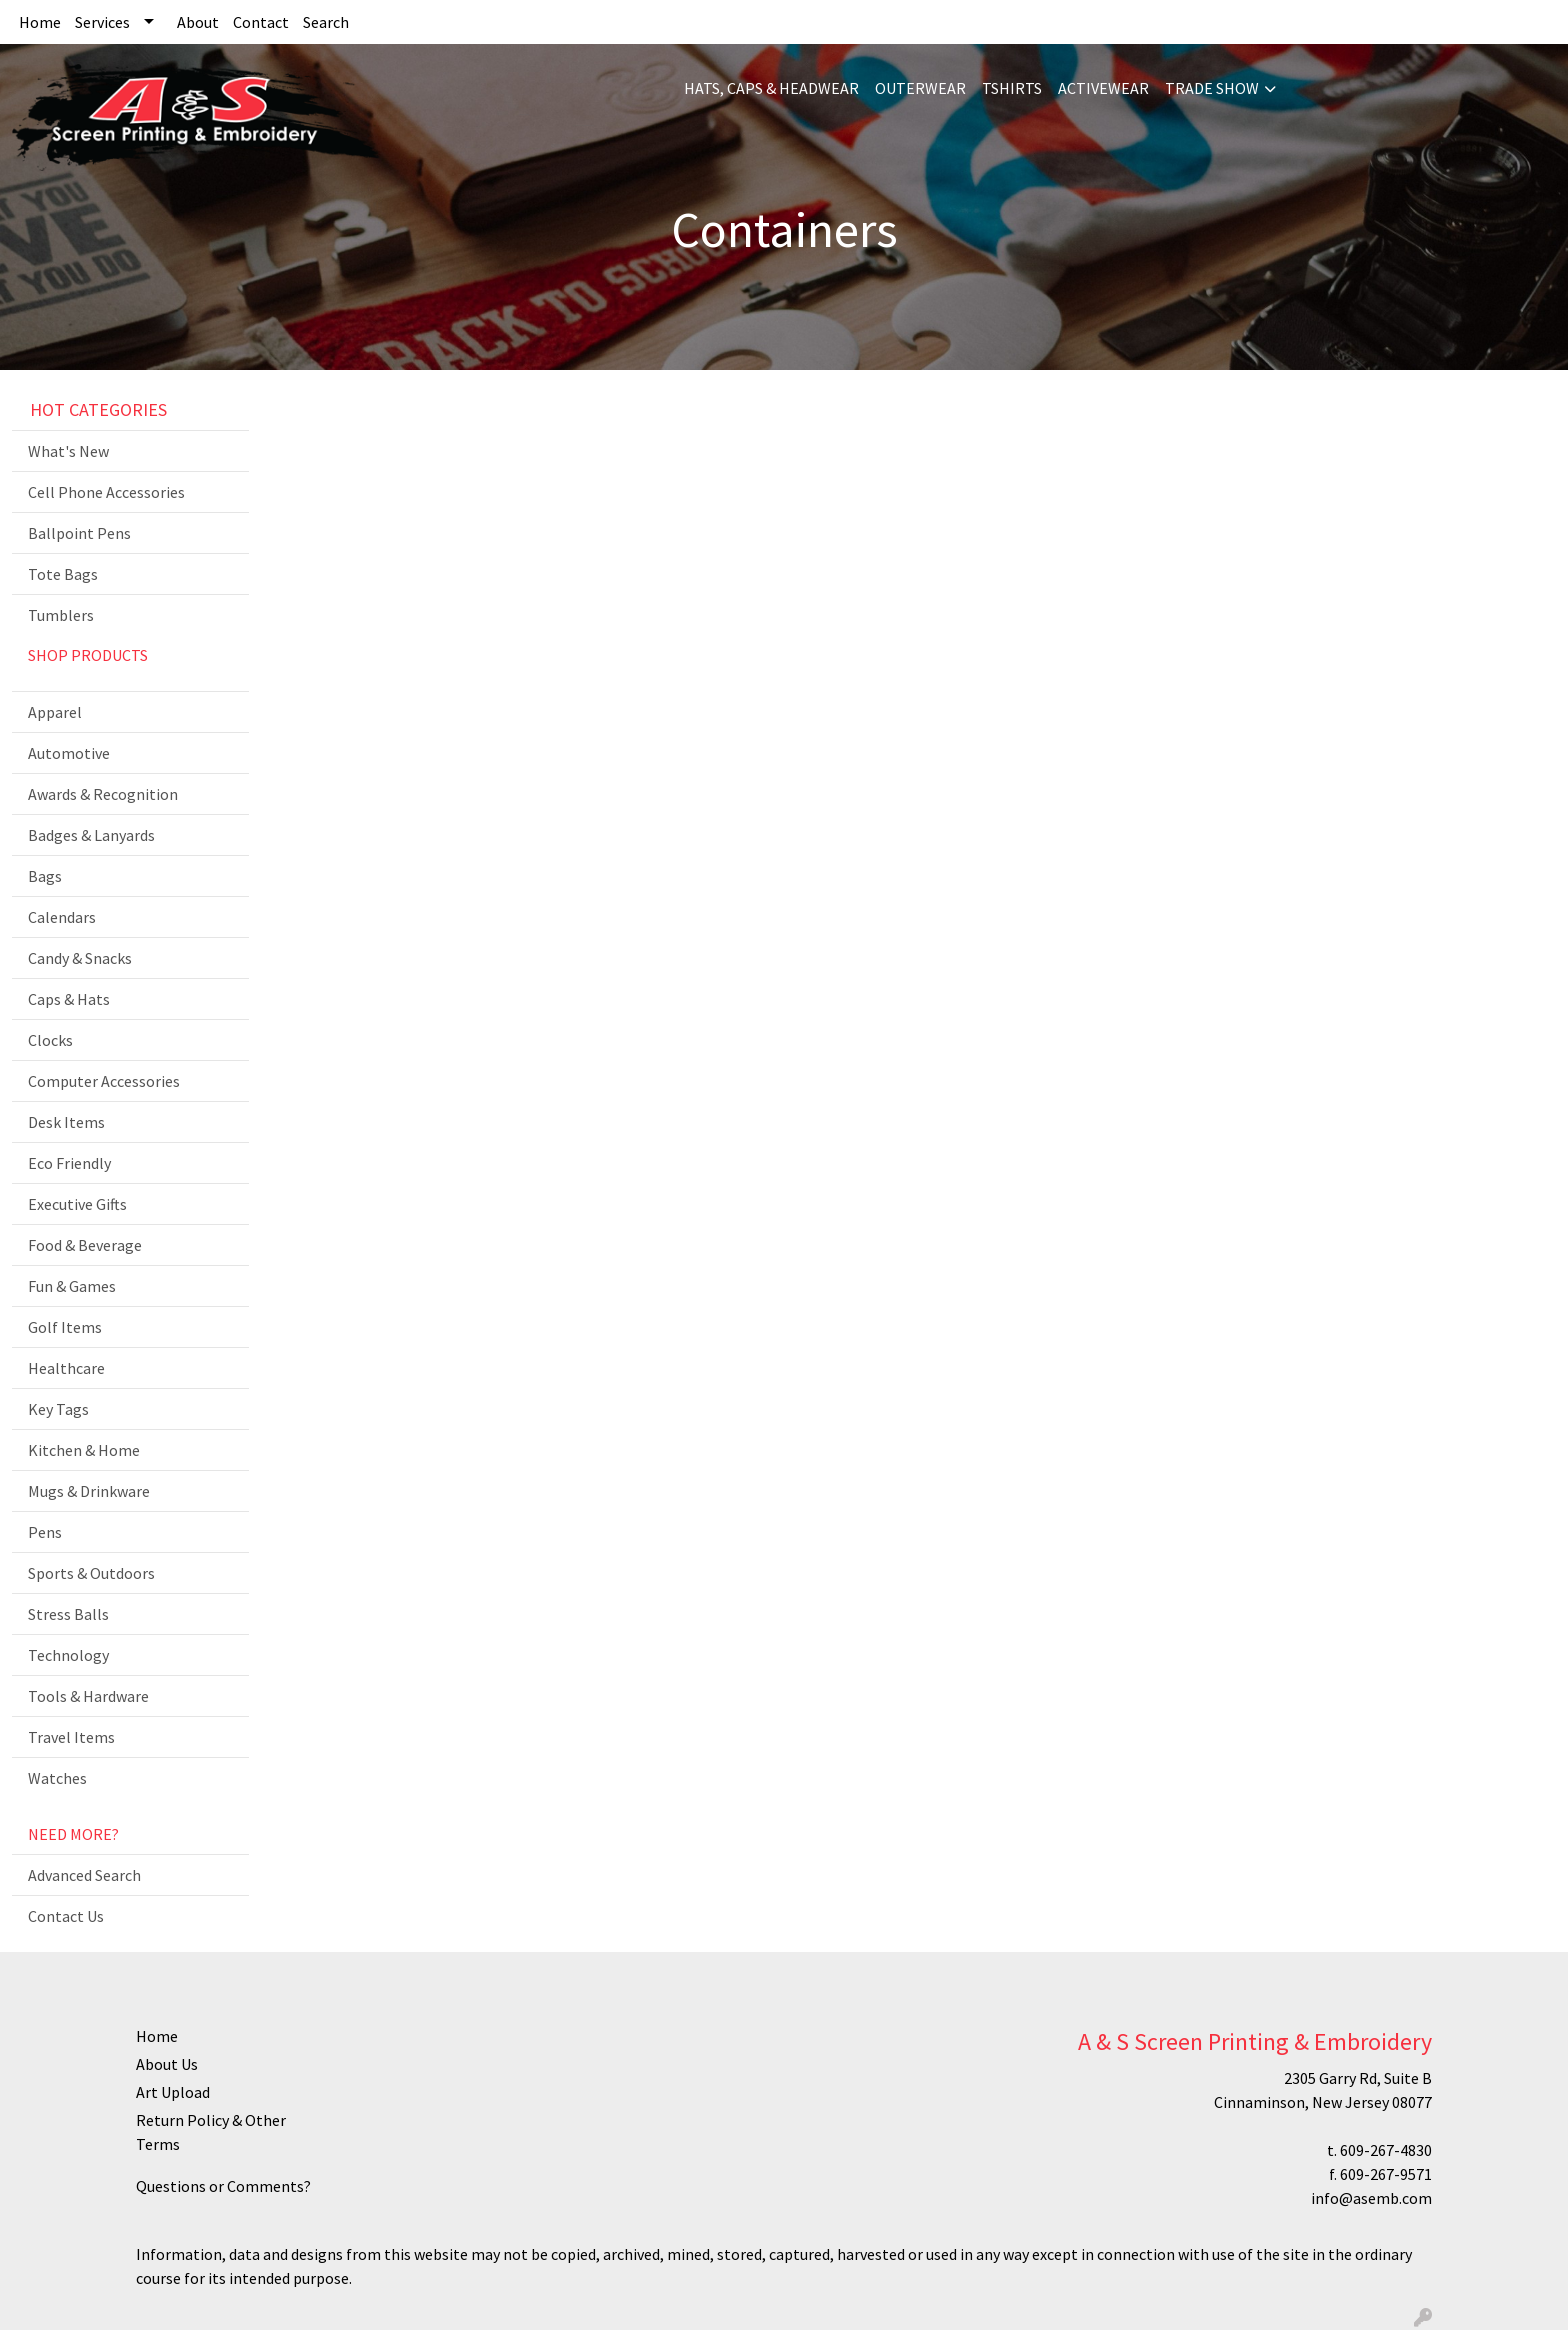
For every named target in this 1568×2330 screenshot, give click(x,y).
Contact (261, 22)
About (198, 22)
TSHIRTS (1012, 88)
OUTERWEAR (920, 88)
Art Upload (173, 2092)
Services (102, 22)
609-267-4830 (1386, 2150)
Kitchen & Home (84, 1450)
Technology (68, 1655)
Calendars (62, 917)
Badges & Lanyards (91, 835)
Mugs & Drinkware (89, 1491)
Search (326, 22)
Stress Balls (68, 1614)
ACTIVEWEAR (1103, 88)
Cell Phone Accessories (106, 492)
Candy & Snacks (80, 958)
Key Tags (58, 1409)
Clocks (50, 1040)
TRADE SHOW (1212, 88)
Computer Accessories (104, 1081)
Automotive (69, 753)
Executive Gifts (77, 1204)
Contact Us (66, 1916)
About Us (167, 2064)
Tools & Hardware (88, 1696)
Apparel (55, 712)
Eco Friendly (69, 1163)
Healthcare (66, 1368)
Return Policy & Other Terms (211, 2132)
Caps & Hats (69, 999)
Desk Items (66, 1122)
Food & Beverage (85, 1245)
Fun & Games (72, 1286)
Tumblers (61, 615)
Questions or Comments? (223, 2186)
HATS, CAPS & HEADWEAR (771, 88)
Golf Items (65, 1327)
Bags (45, 876)
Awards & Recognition (103, 794)
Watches (57, 1778)
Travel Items (71, 1737)
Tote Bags (63, 574)
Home (40, 22)
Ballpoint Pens (79, 533)
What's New (68, 451)
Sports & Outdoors (91, 1573)
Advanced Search (84, 1875)
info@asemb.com (1371, 2198)
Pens (45, 1532)
